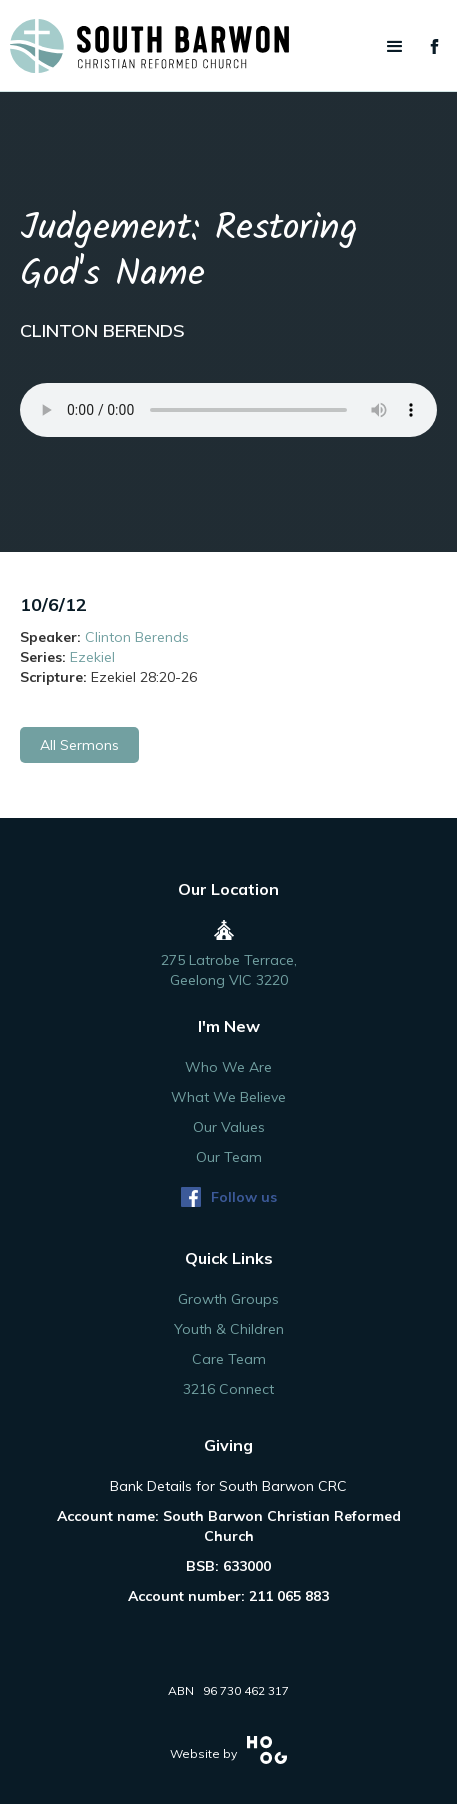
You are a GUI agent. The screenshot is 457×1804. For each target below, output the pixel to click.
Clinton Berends (137, 637)
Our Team (229, 1157)
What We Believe (228, 1097)
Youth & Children (229, 1329)
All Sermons (79, 745)
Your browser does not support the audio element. (228, 410)
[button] (395, 47)
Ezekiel (92, 657)
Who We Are (228, 1067)
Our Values (229, 1127)
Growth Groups (228, 1299)
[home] (228, 46)
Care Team (229, 1359)
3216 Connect (228, 1389)
